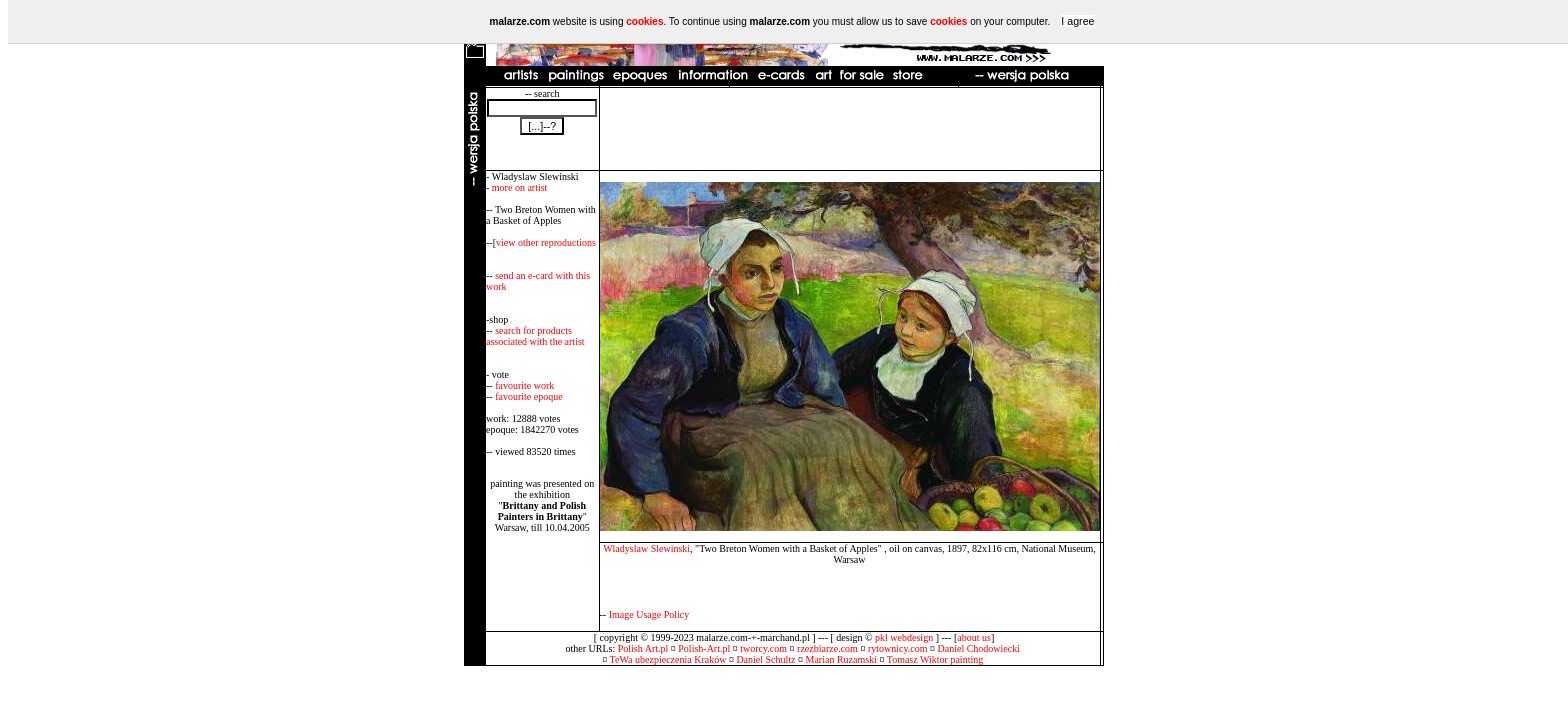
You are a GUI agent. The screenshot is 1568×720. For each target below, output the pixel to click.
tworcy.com (763, 648)
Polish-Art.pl (704, 648)
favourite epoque (528, 396)
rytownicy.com (898, 648)
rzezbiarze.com (827, 648)
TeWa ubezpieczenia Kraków (668, 659)
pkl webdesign (904, 637)
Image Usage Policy (649, 614)
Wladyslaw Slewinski (646, 548)
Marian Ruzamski (841, 659)
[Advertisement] (850, 129)
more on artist (520, 187)
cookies (644, 21)
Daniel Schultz (765, 659)
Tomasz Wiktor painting (935, 659)
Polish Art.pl (643, 648)
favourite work (524, 385)
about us (974, 637)
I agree (1077, 21)
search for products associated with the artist (535, 336)
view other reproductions (546, 242)
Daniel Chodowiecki (979, 648)
